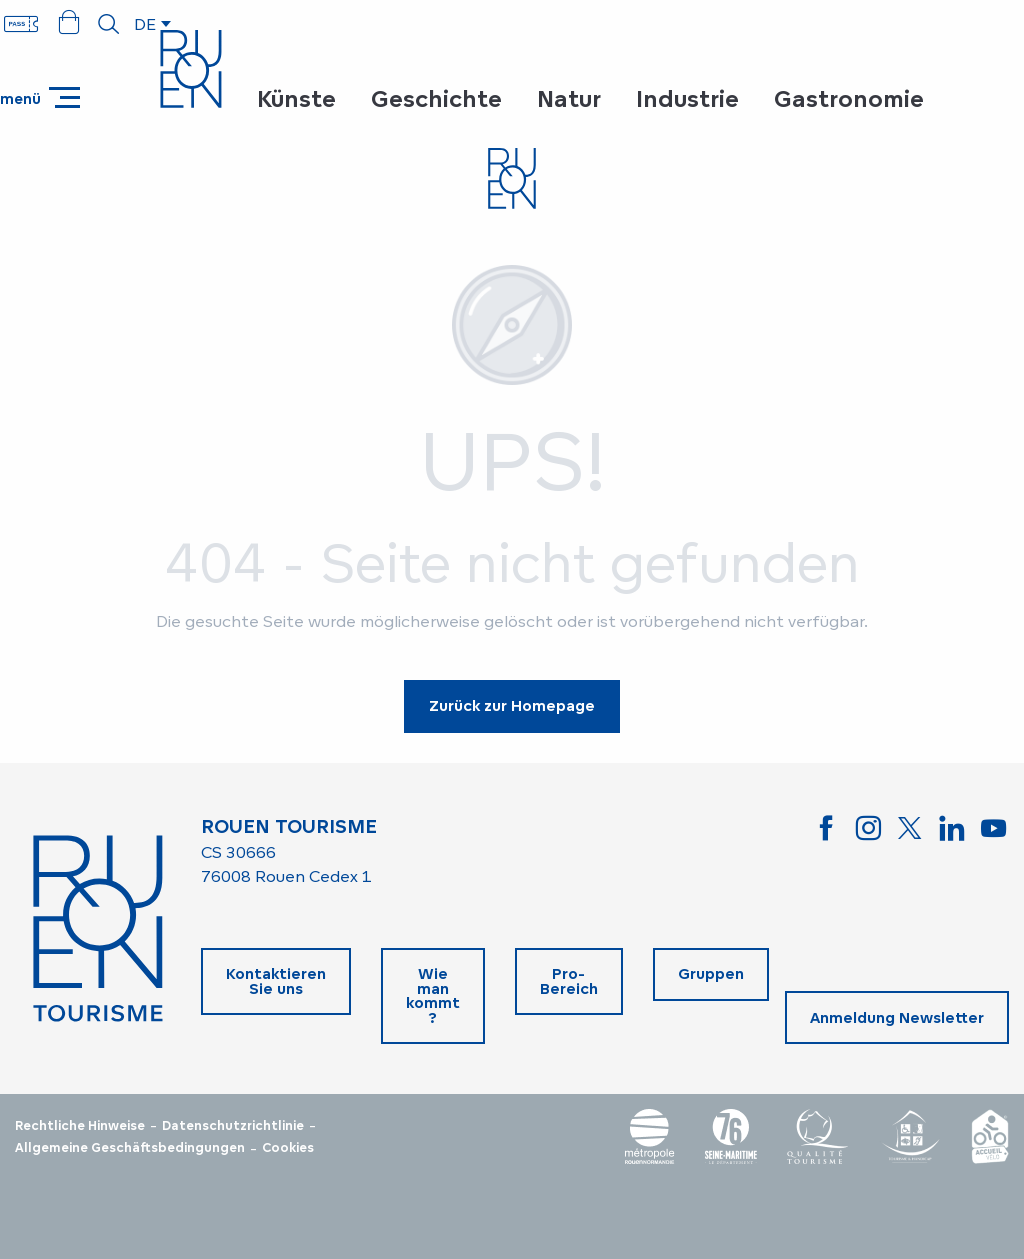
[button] (109, 24)
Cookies (288, 1148)
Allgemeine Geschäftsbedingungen (130, 1148)
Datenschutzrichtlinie (233, 1126)
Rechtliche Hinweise (80, 1126)
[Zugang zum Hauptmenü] (40, 97)
